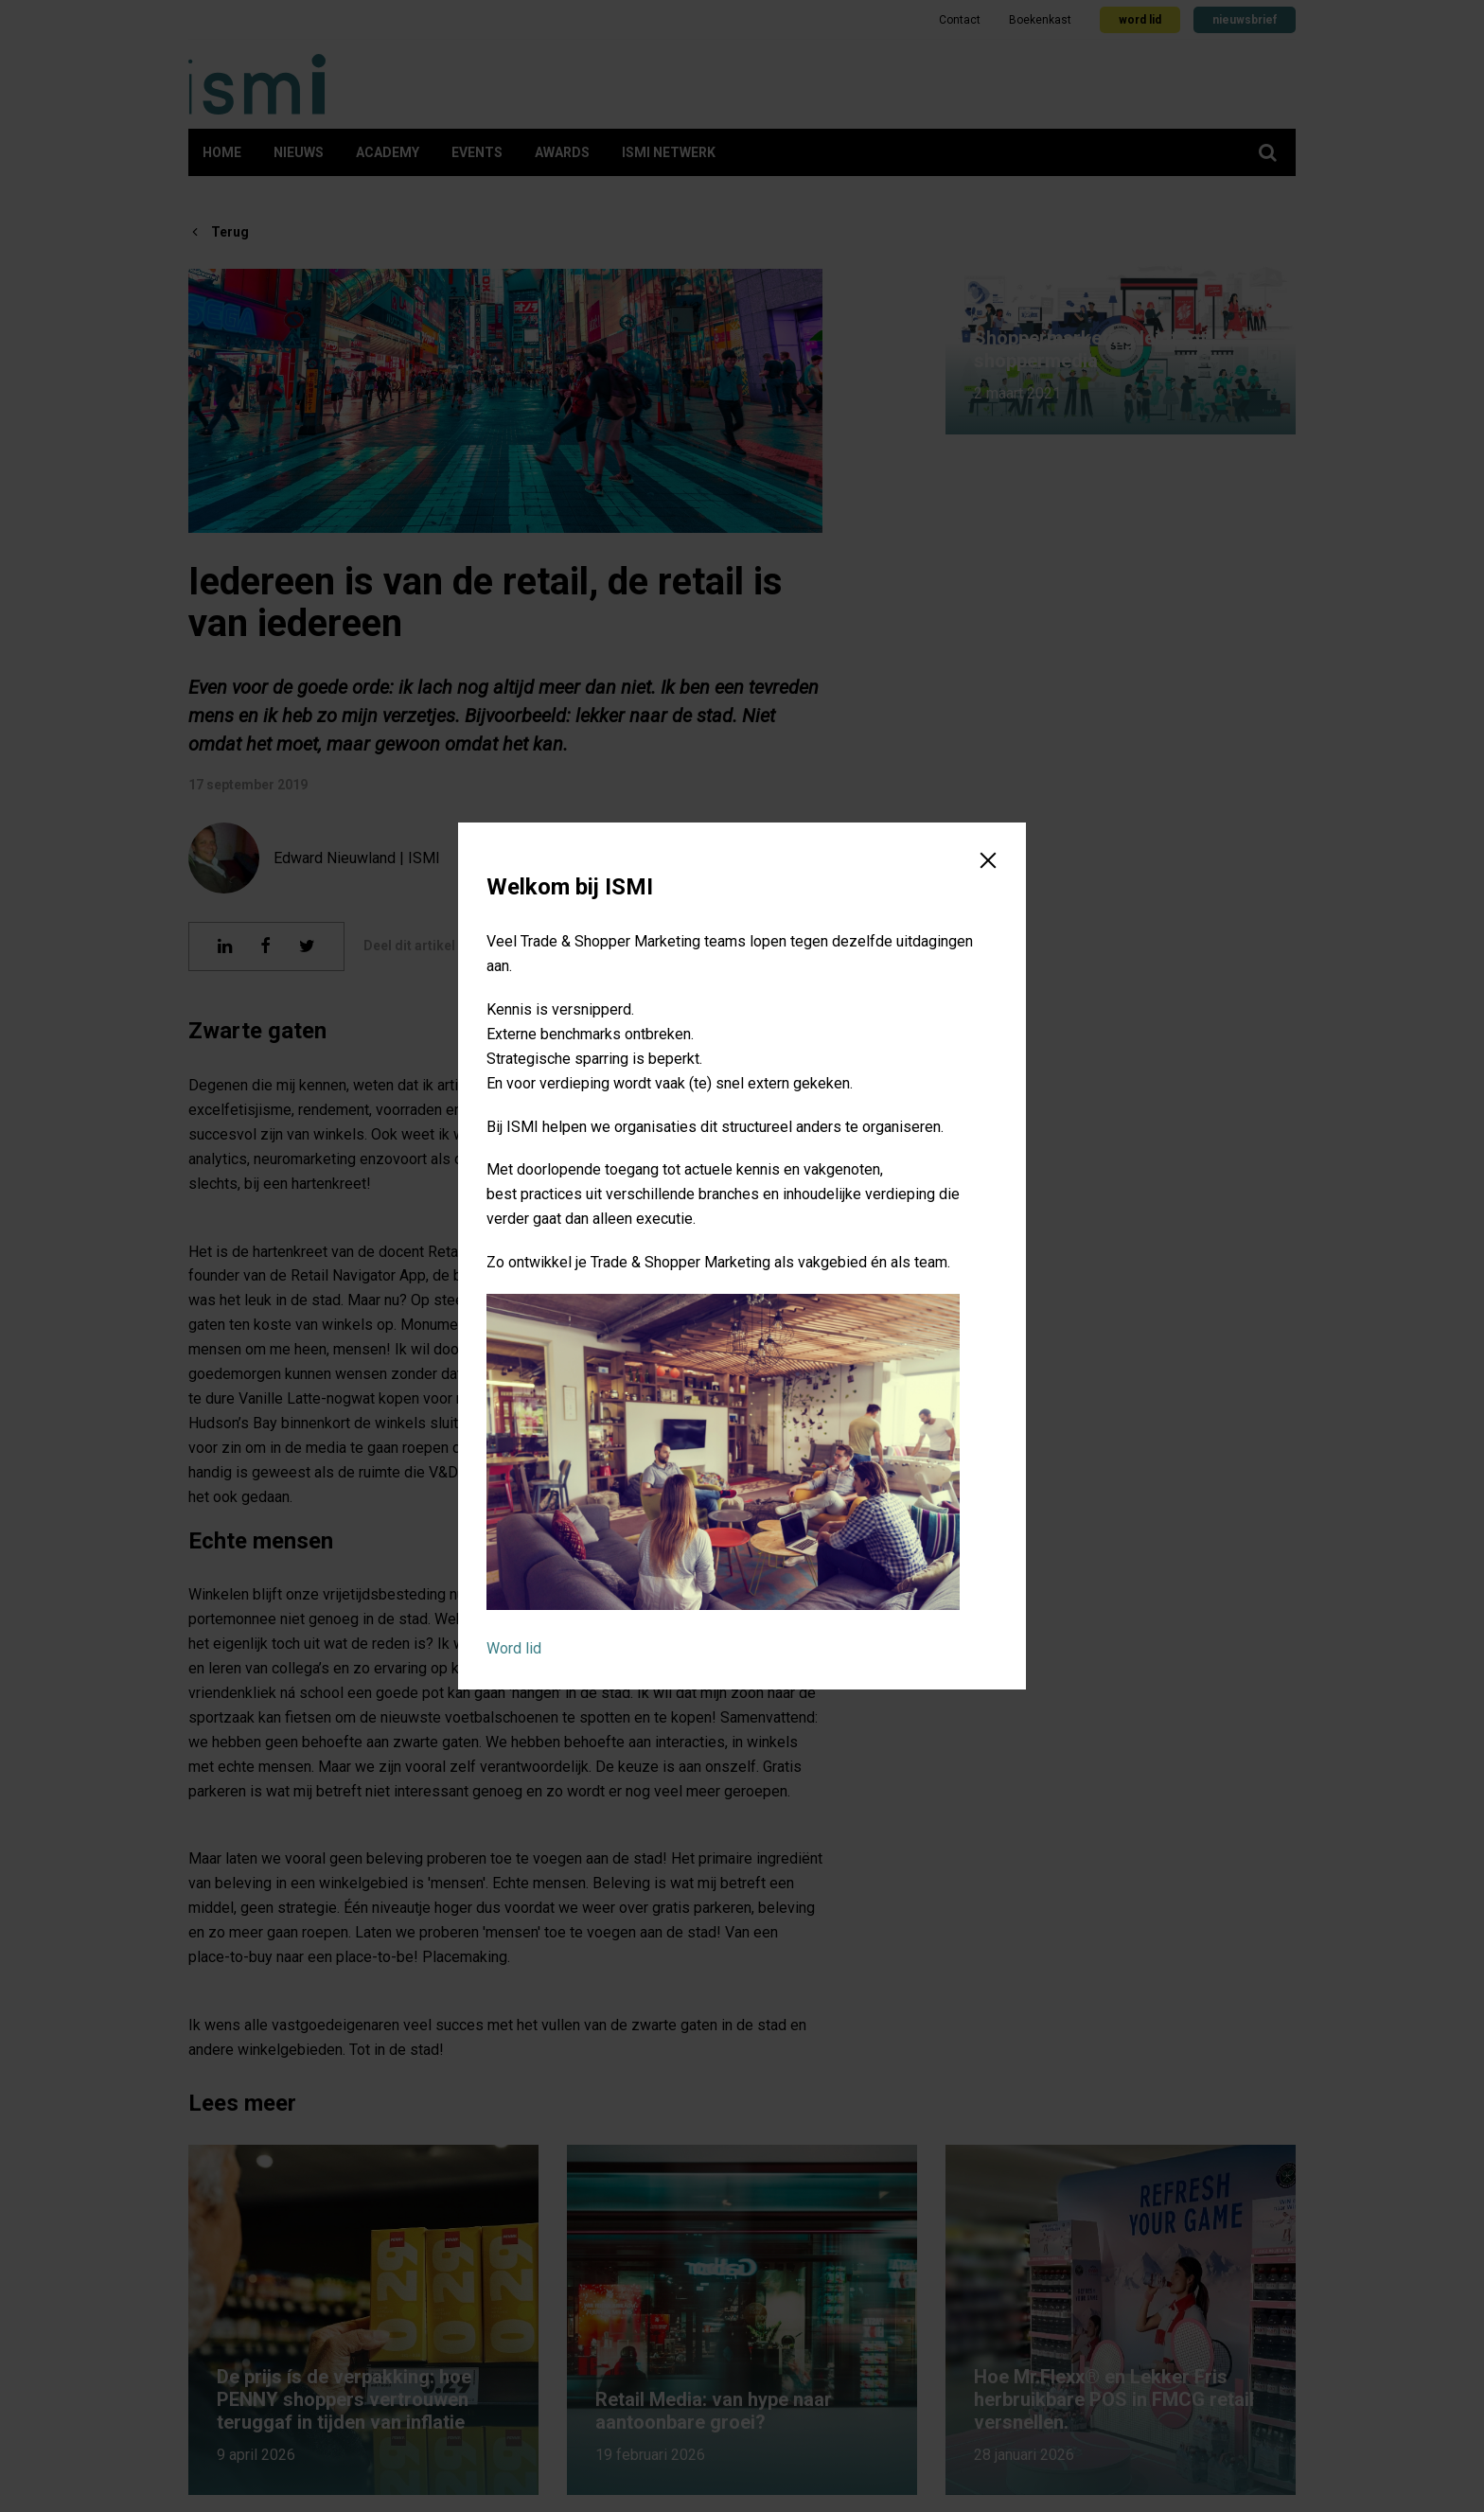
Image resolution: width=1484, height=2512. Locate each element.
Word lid (513, 1648)
